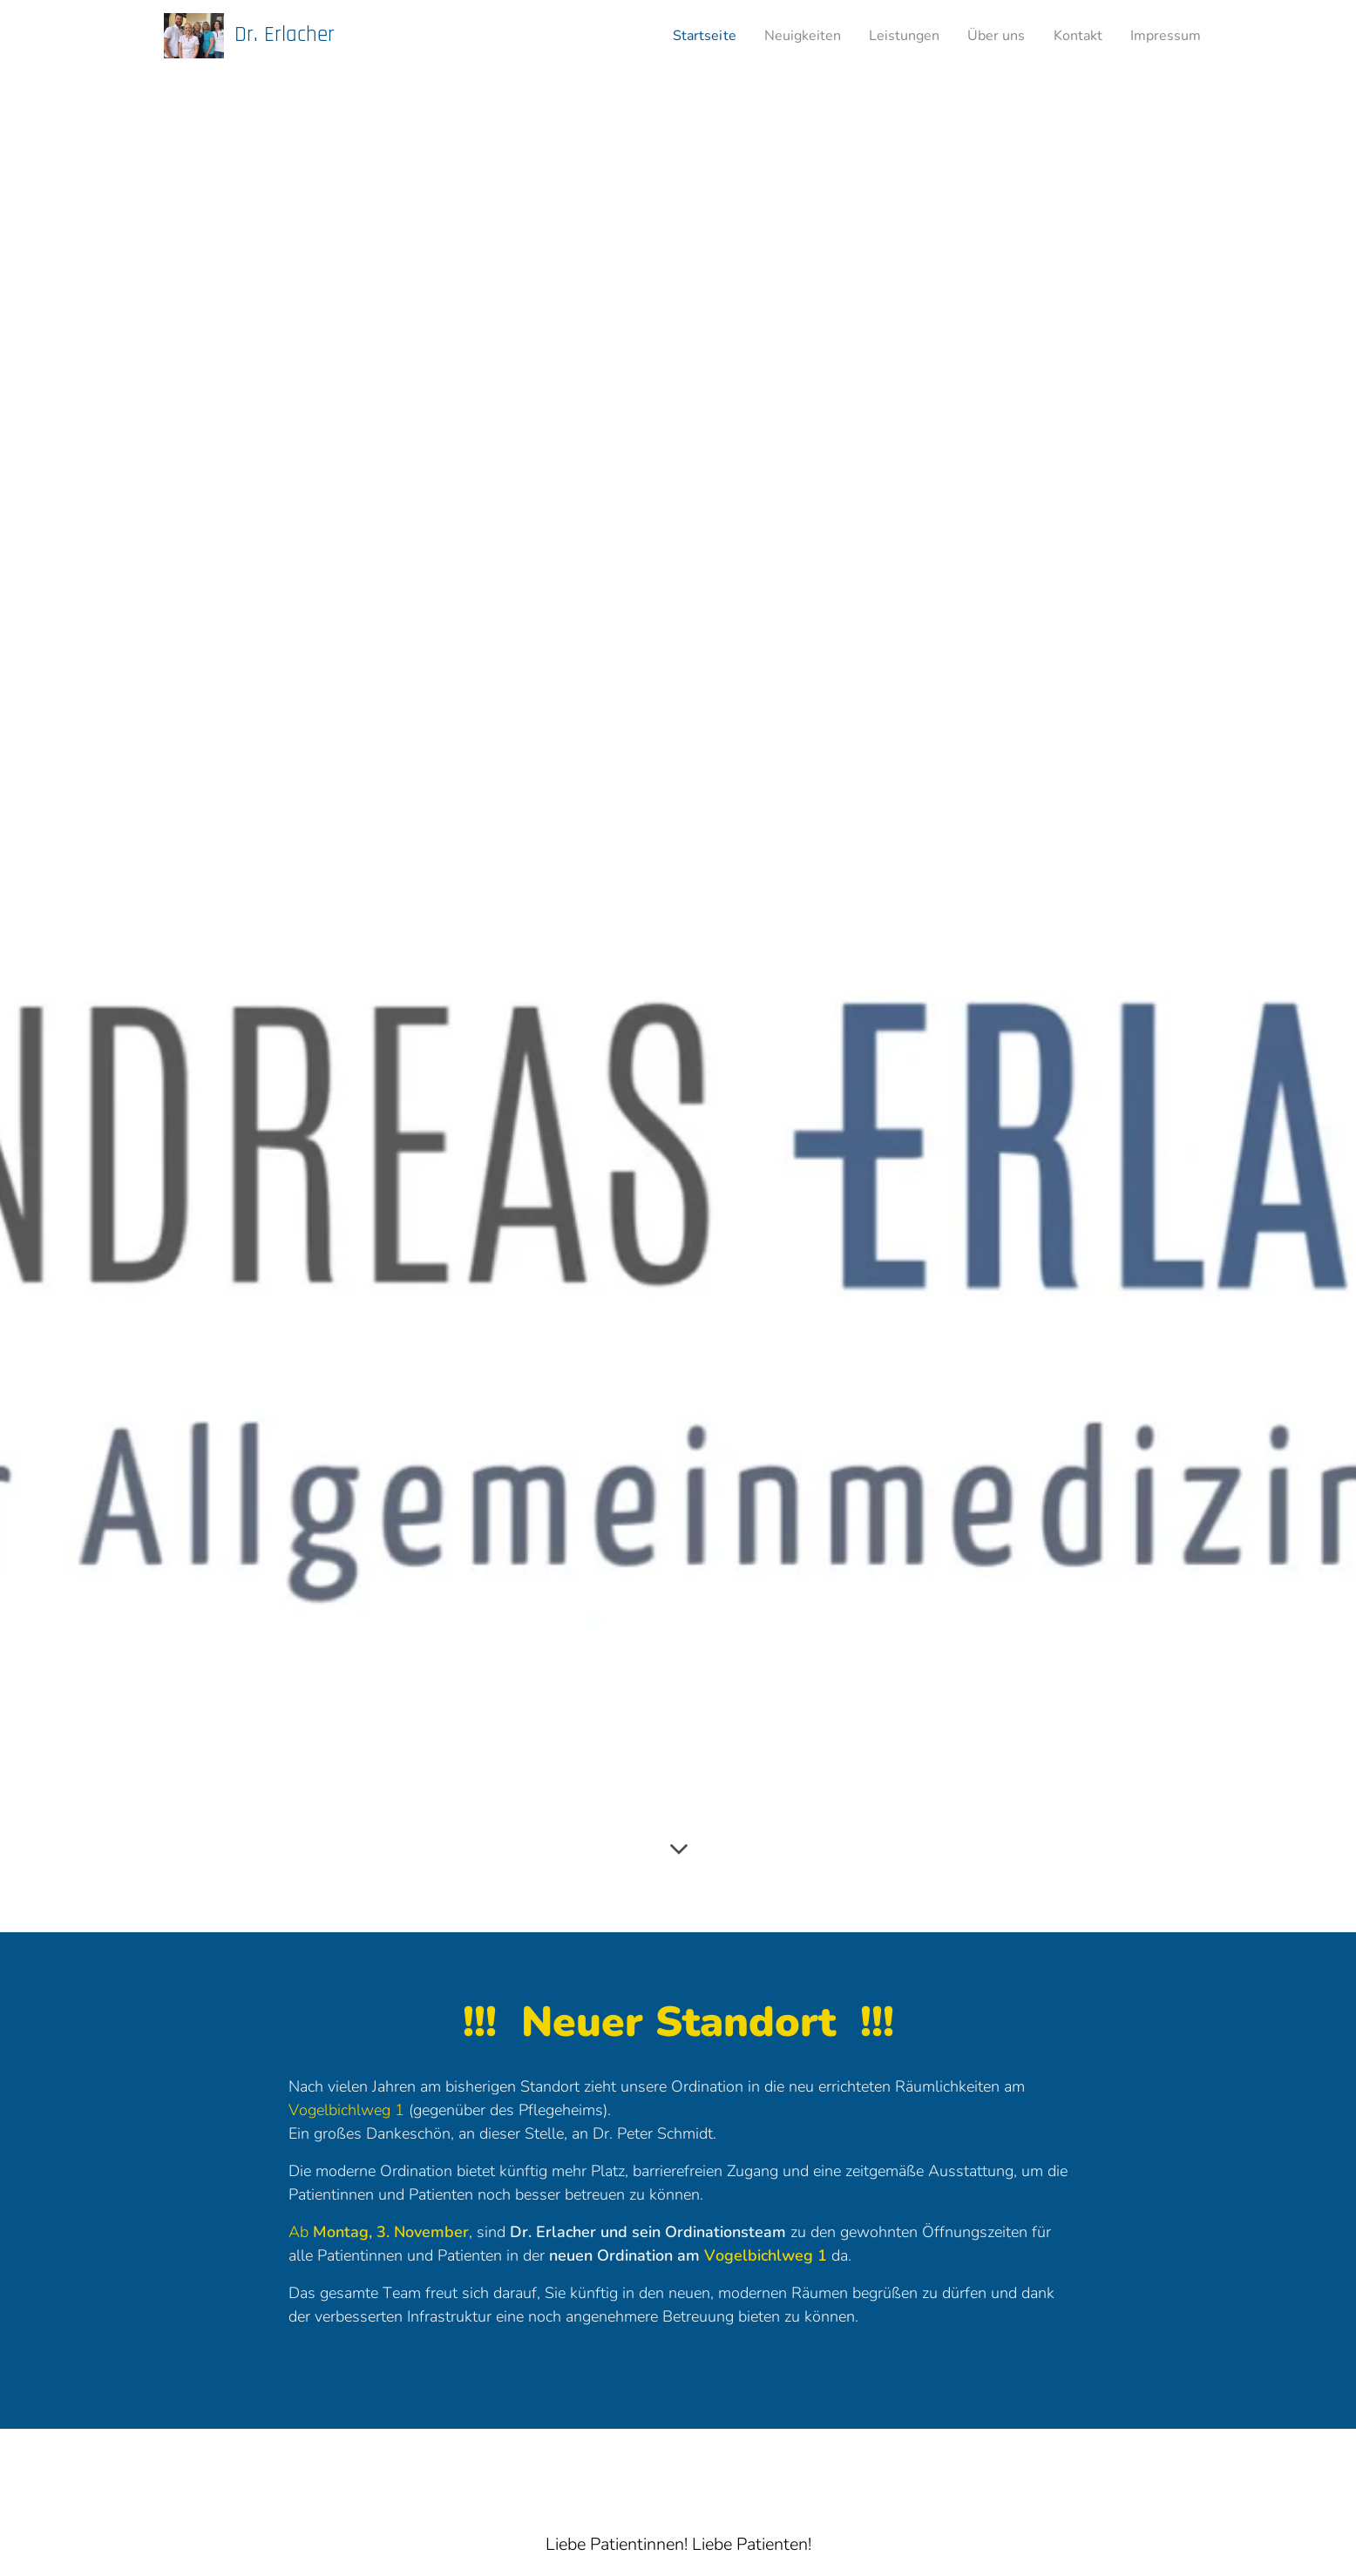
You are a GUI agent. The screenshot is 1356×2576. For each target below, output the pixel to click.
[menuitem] (675, 35)
